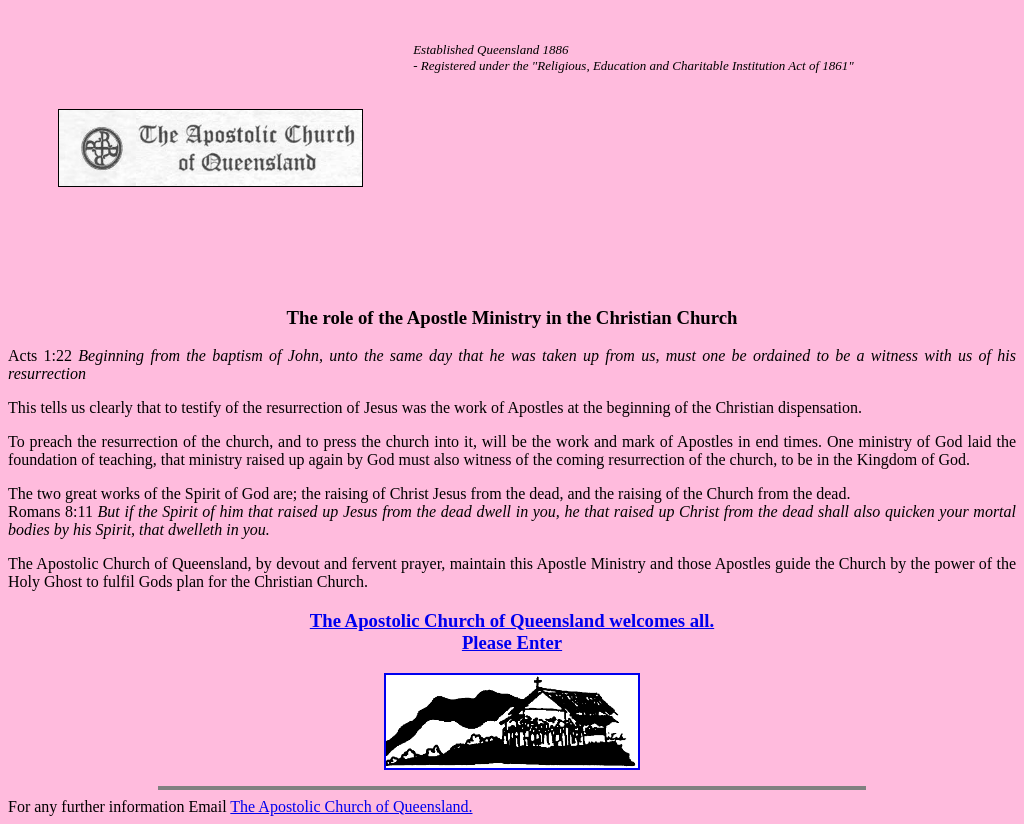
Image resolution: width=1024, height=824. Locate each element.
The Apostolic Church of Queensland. (351, 806)
